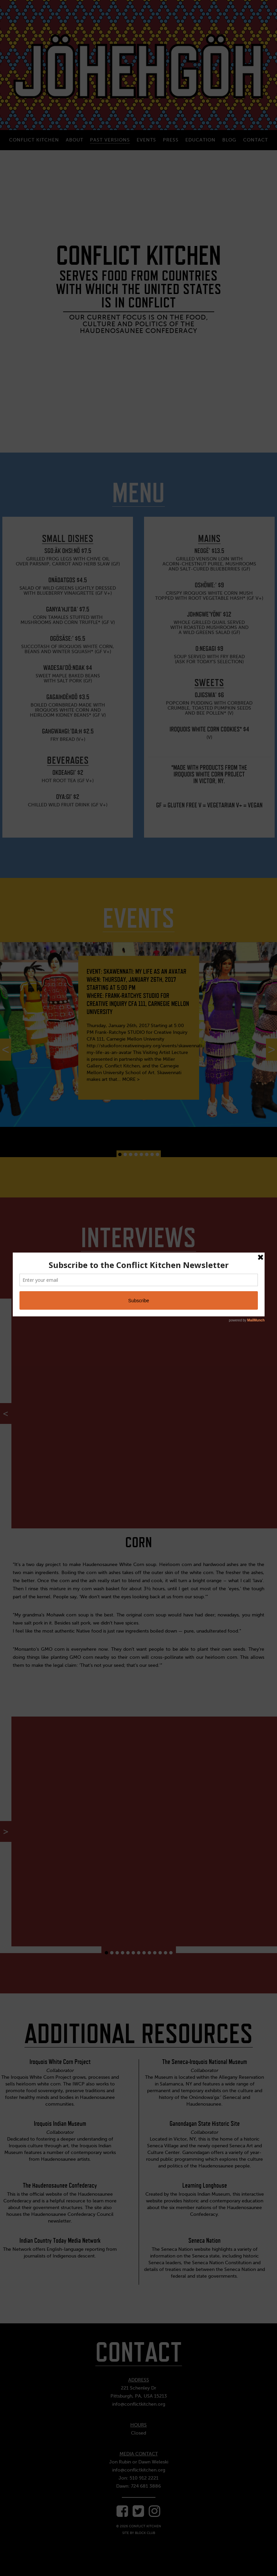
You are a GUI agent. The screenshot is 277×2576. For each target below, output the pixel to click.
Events (146, 139)
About (74, 139)
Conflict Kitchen (34, 139)
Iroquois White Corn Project (60, 2062)
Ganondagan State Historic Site (205, 2123)
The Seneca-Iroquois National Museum (204, 2062)
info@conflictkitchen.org (138, 2404)
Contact (255, 139)
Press (171, 139)
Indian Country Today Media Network (59, 2240)
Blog (229, 139)
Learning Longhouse (204, 2185)
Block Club (145, 2533)
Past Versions (110, 139)
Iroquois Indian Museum (60, 2123)
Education (200, 139)
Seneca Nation (204, 2240)
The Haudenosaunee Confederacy (60, 2185)
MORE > (131, 1079)
